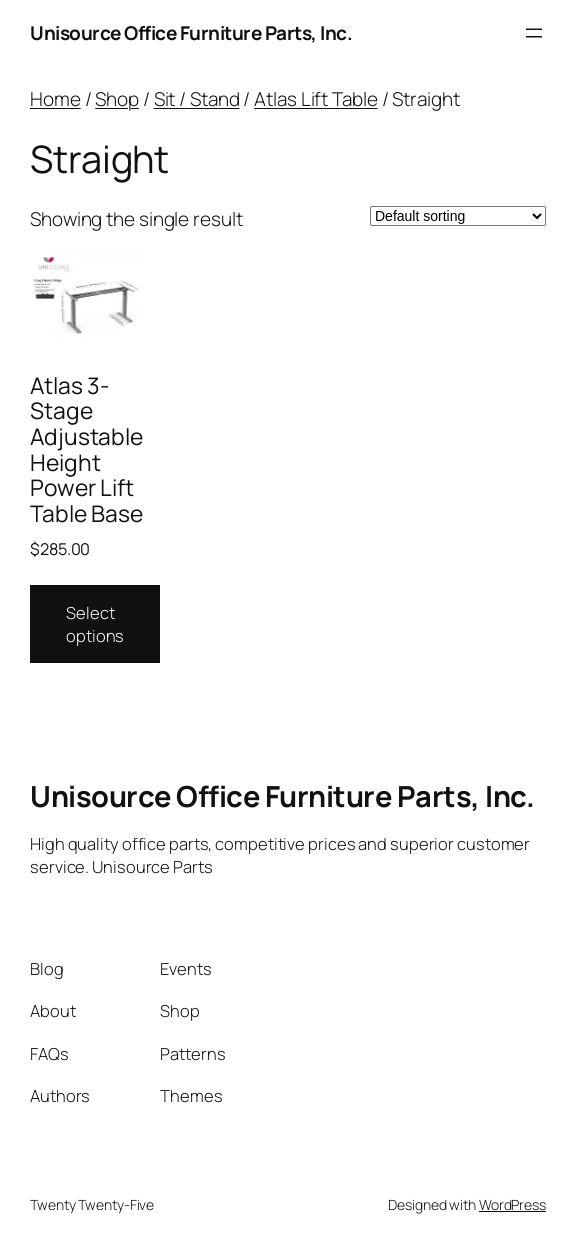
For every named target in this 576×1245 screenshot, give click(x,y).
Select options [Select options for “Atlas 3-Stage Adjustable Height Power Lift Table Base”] (95, 624)
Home (55, 99)
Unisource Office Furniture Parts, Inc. (191, 33)
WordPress (512, 1204)
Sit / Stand (197, 99)
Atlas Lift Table (315, 99)
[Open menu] (534, 33)
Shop (117, 99)
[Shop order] (458, 216)
